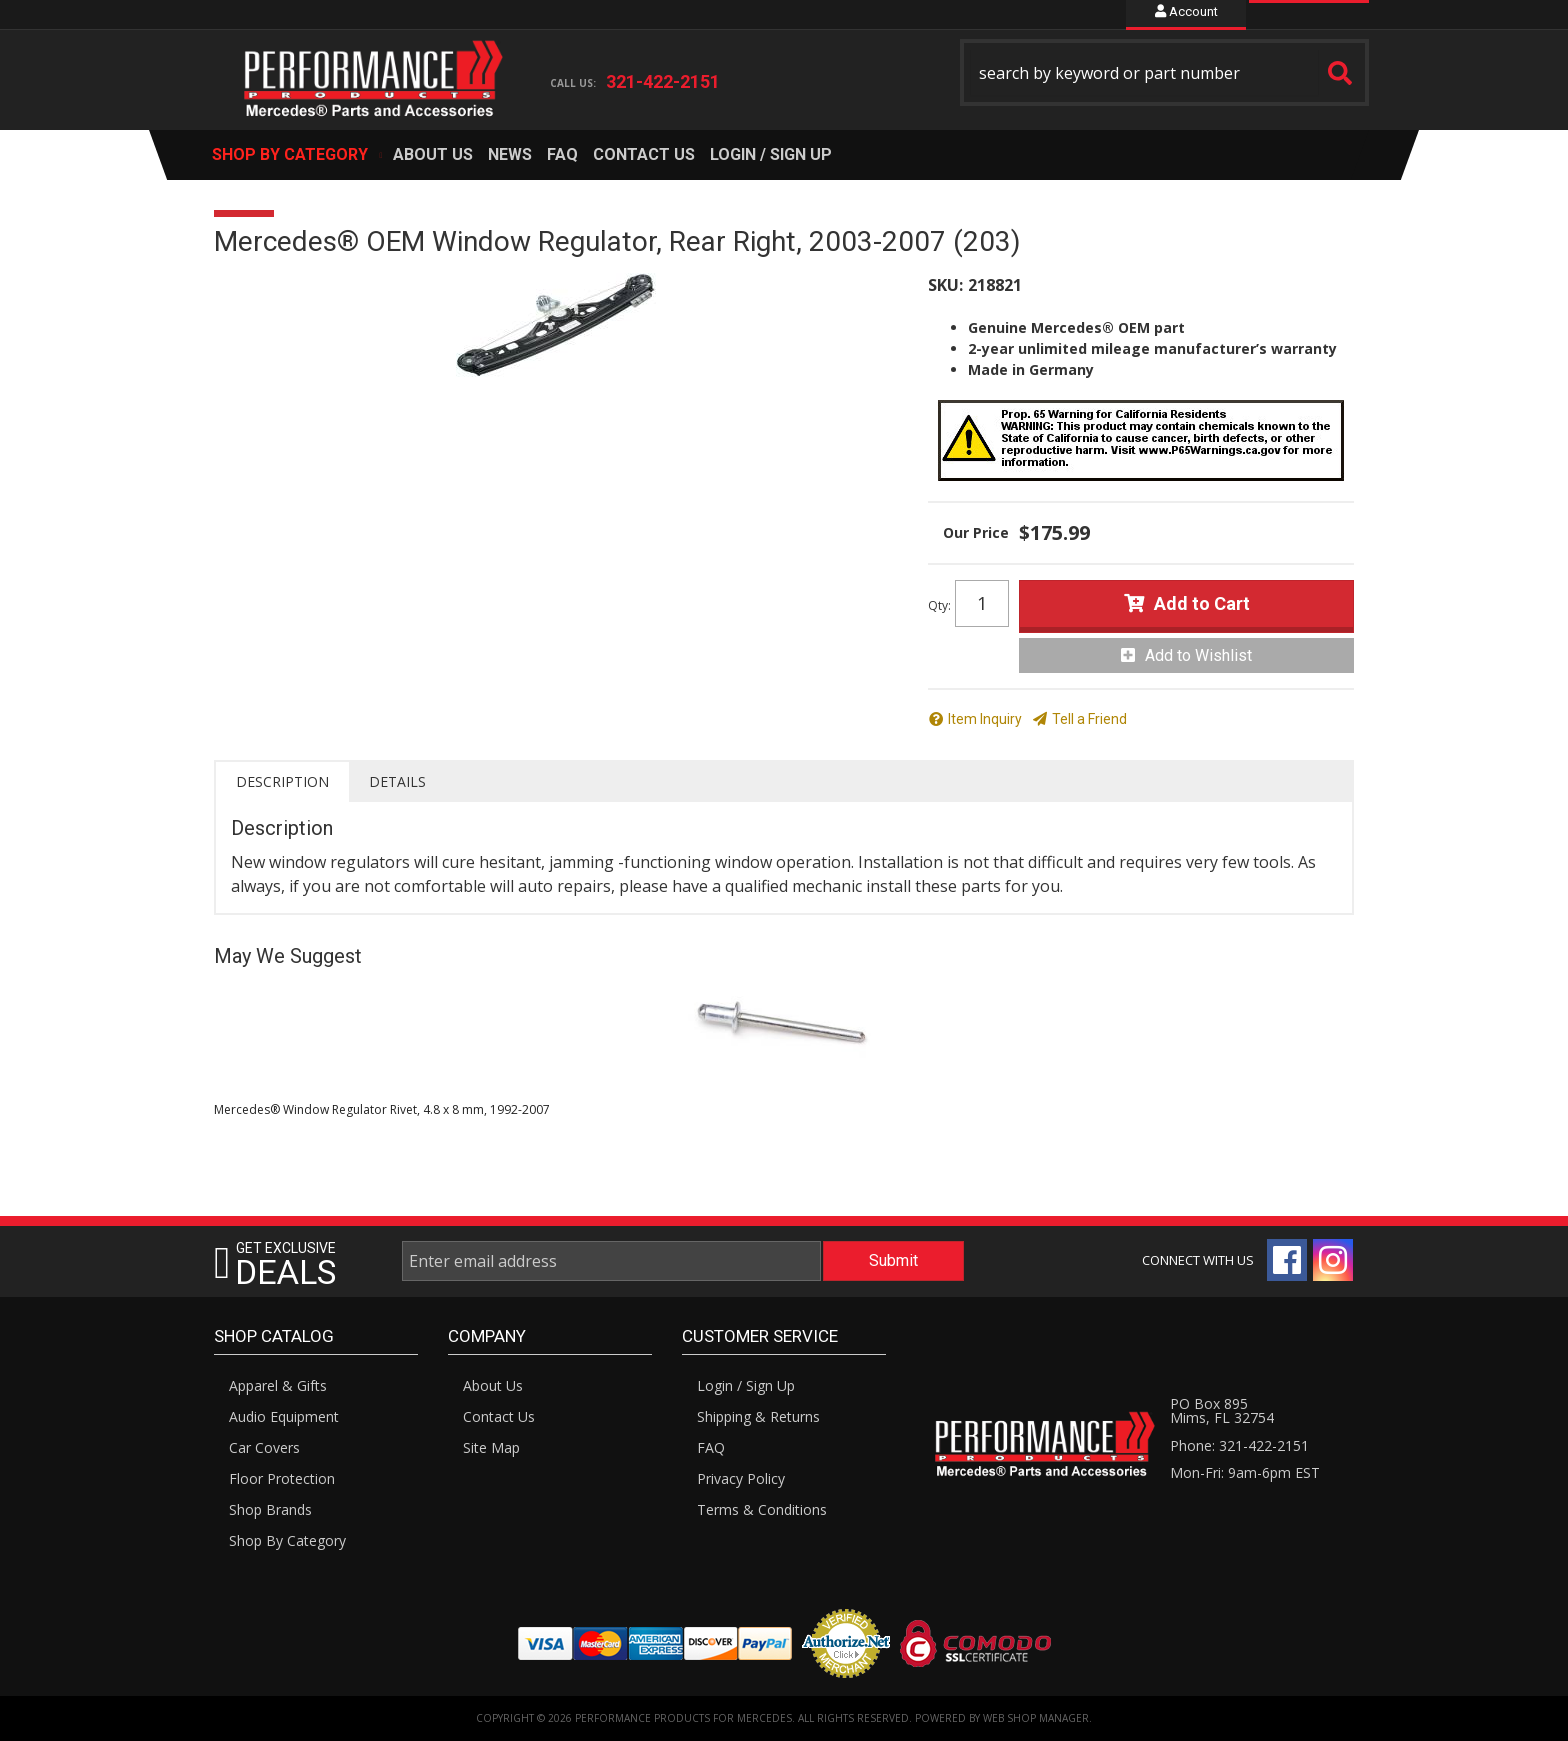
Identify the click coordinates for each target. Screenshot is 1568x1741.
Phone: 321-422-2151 (1239, 1445)
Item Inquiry (985, 719)
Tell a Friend (1089, 719)
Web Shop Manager (1036, 1718)
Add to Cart (1202, 603)
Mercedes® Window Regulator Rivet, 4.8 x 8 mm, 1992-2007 (382, 1109)
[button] (1165, 72)
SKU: (945, 285)
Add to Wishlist (1198, 655)
